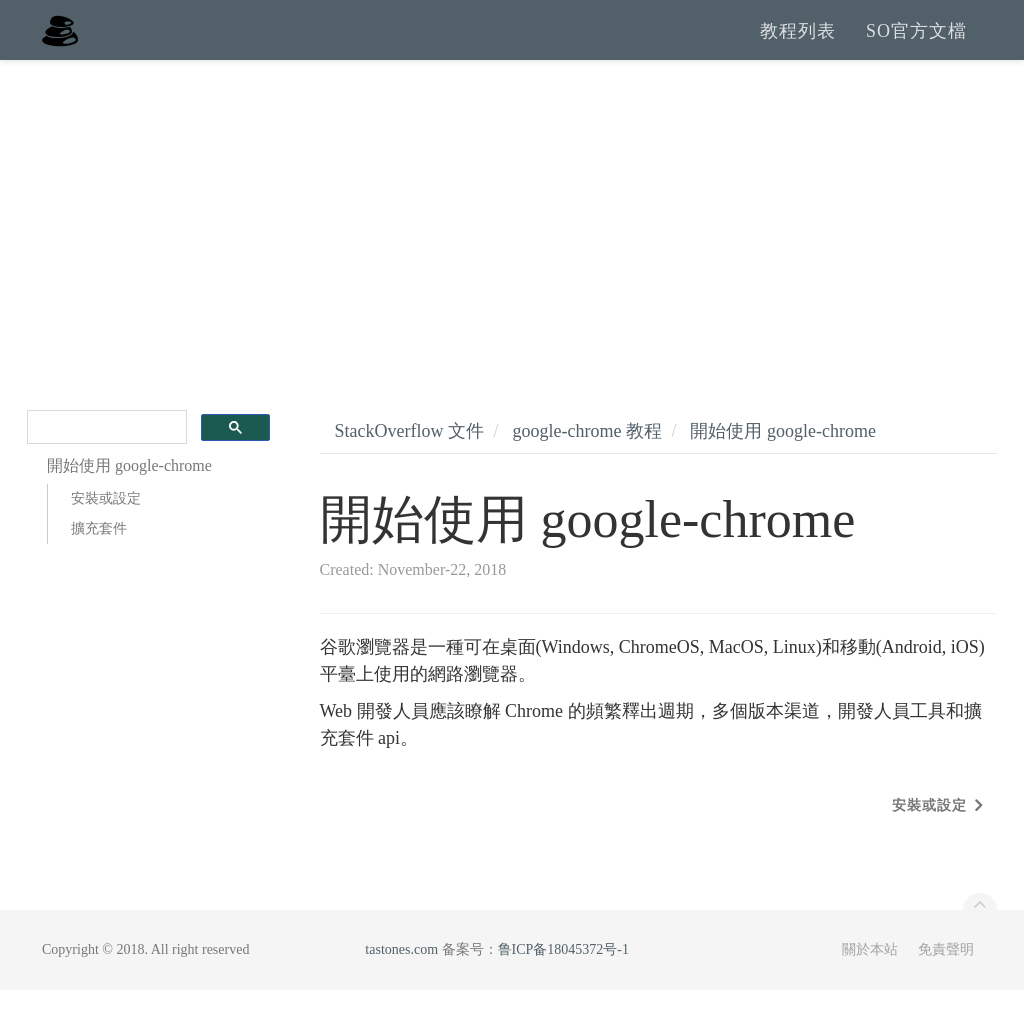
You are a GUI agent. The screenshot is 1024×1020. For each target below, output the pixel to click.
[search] (105, 457)
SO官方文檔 (916, 45)
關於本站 (870, 979)
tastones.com (401, 979)
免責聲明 (946, 979)
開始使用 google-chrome (782, 461)
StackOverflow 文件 (409, 461)
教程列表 (798, 45)
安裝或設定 (106, 528)
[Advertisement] (512, 240)
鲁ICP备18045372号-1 (563, 979)
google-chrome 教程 (586, 461)
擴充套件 (99, 558)
